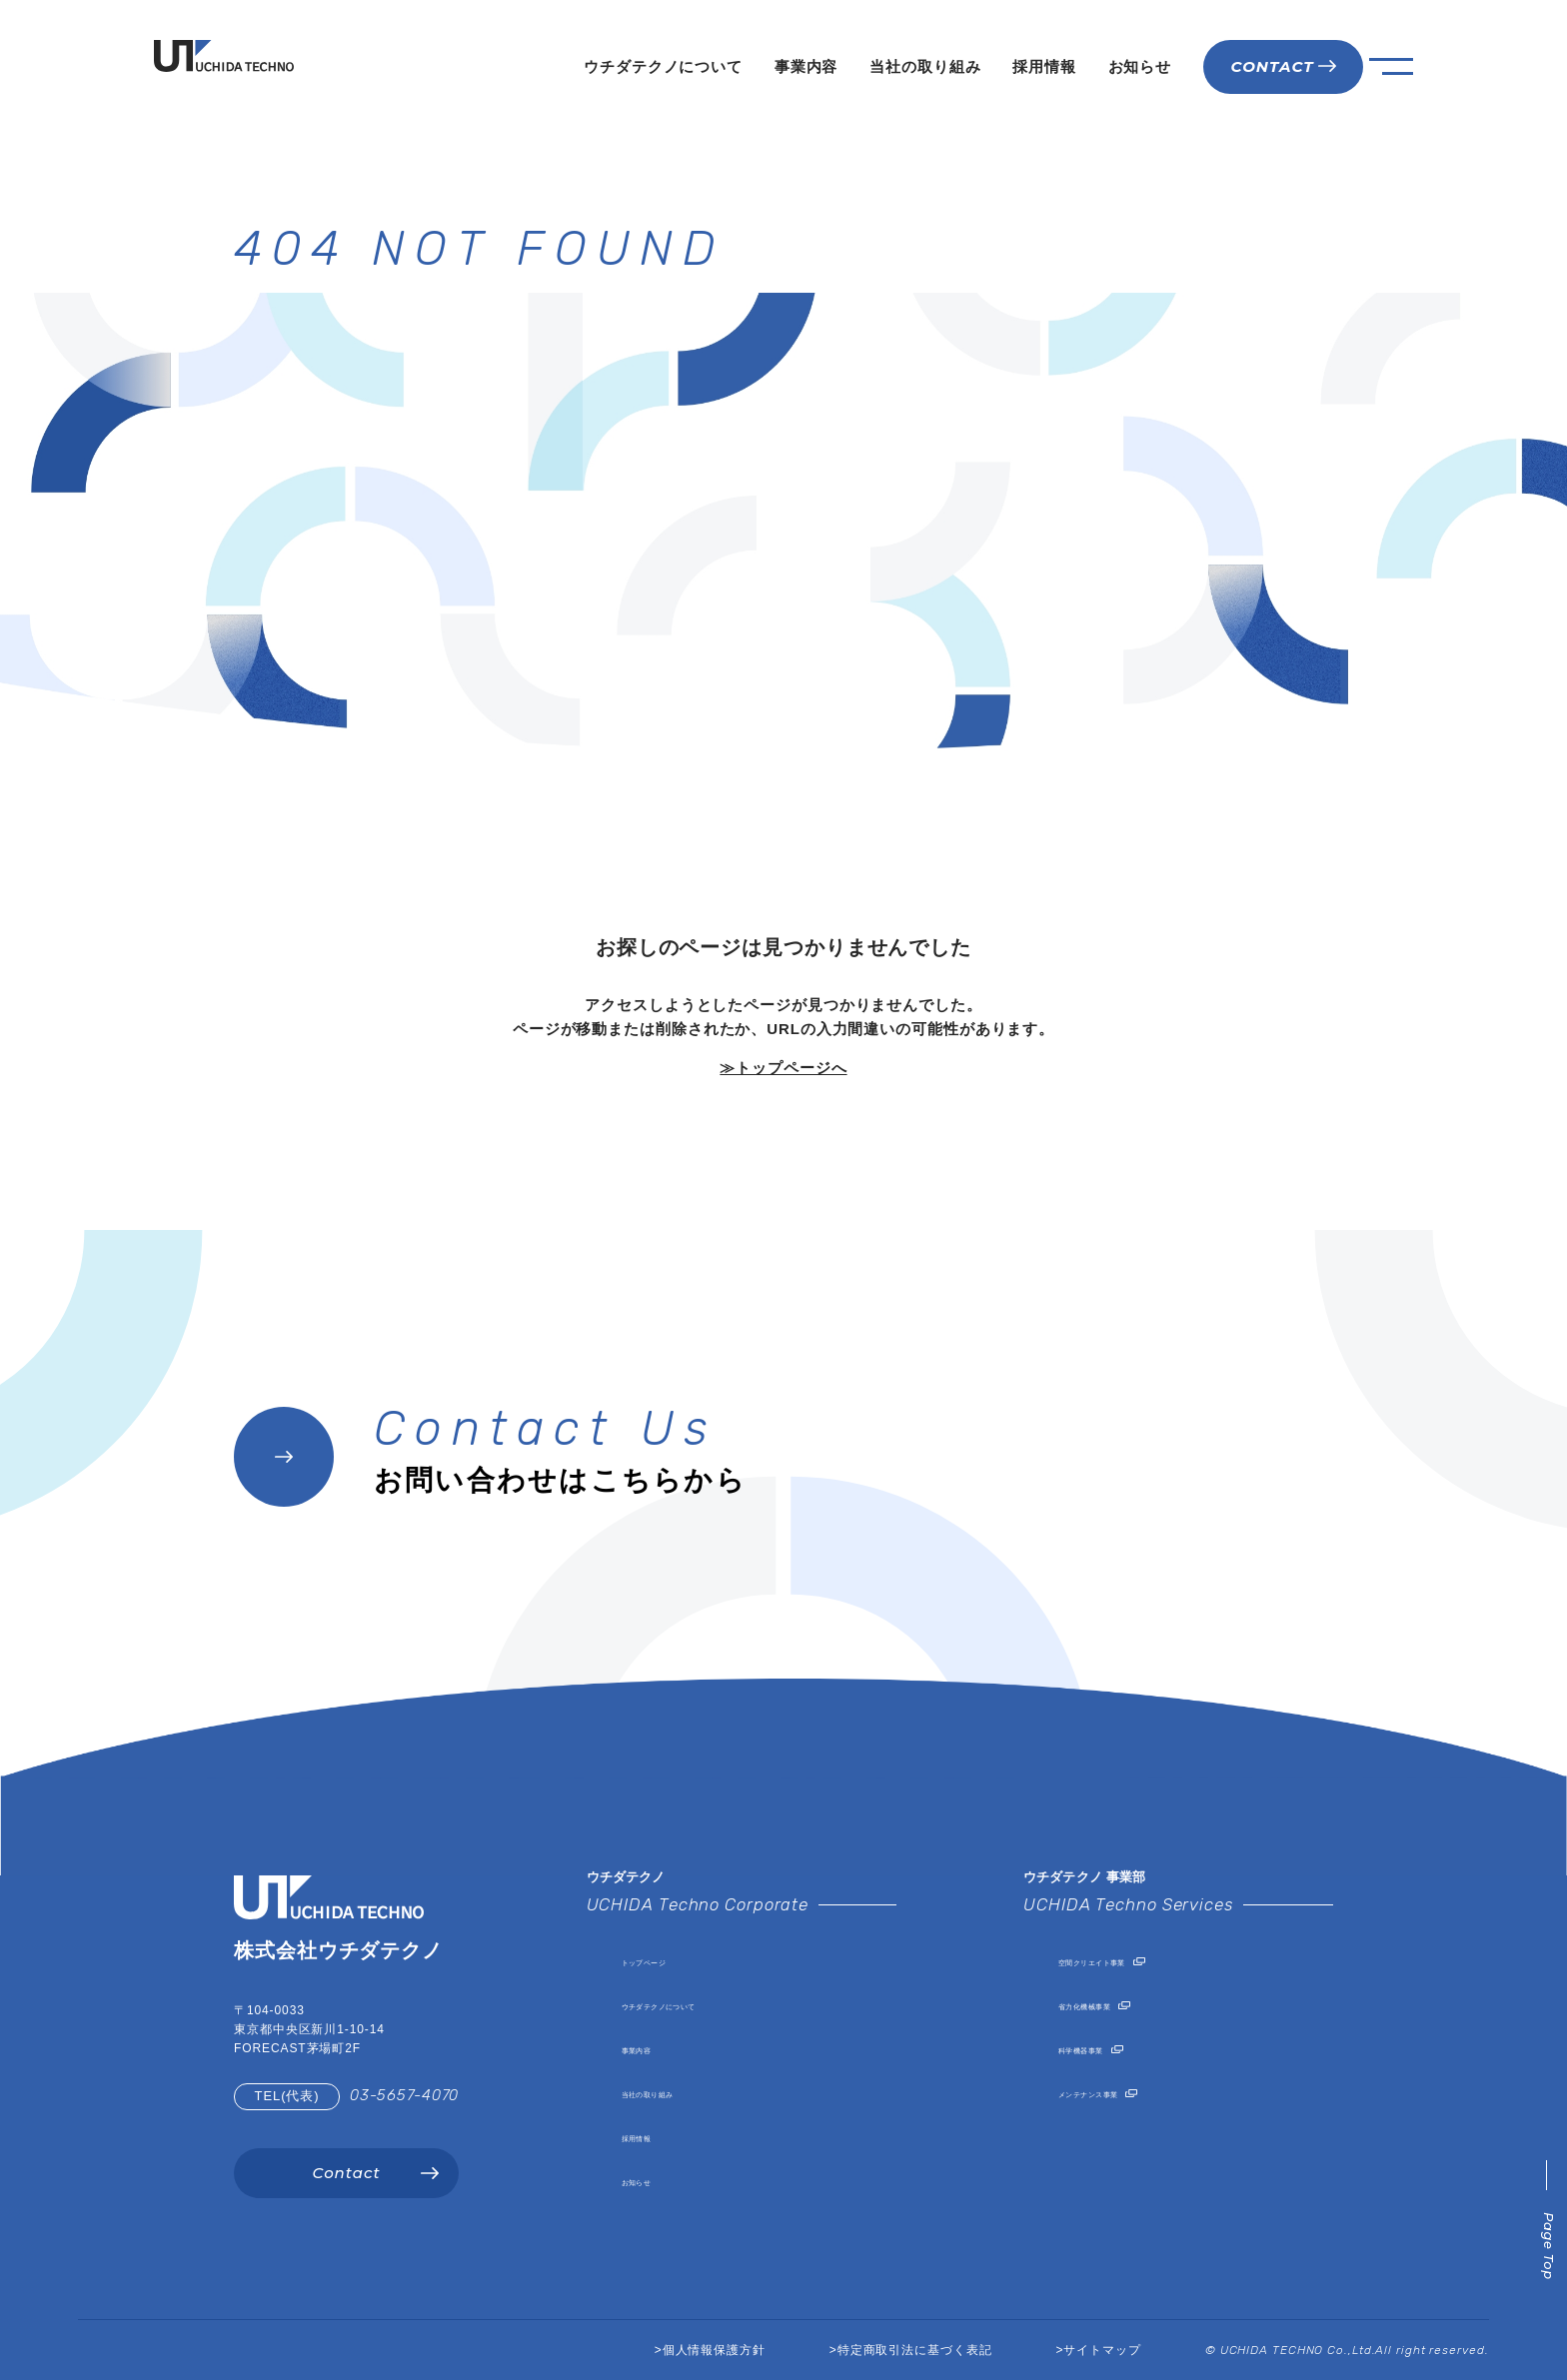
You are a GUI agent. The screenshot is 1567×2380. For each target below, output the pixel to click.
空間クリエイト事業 (1129, 1959)
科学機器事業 (1105, 2047)
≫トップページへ (783, 1067)
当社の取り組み (924, 66)
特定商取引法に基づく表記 (914, 2350)
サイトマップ (1101, 2350)
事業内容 (806, 66)
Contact (346, 2172)
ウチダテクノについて (663, 66)
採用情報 (1044, 66)
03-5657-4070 (404, 2095)
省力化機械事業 (1113, 2003)
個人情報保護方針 (714, 2350)
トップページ (669, 1959)
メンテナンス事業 (1121, 2091)
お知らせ (1140, 66)
